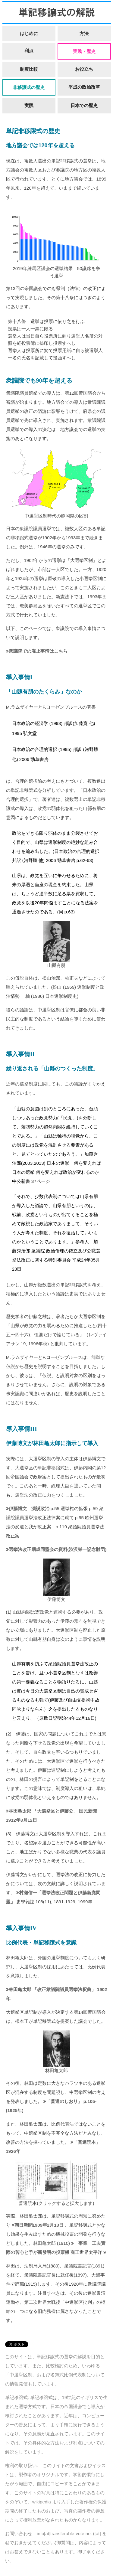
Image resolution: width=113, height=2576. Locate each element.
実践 (28, 105)
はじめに (29, 33)
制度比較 (29, 69)
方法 (84, 33)
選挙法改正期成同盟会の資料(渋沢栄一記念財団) (58, 1549)
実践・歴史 (84, 51)
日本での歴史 (84, 105)
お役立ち (84, 69)
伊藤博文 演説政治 (29, 1508)
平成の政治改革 (84, 87)
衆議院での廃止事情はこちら (38, 651)
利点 (28, 50)
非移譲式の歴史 (29, 87)
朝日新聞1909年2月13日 (39, 2225)
